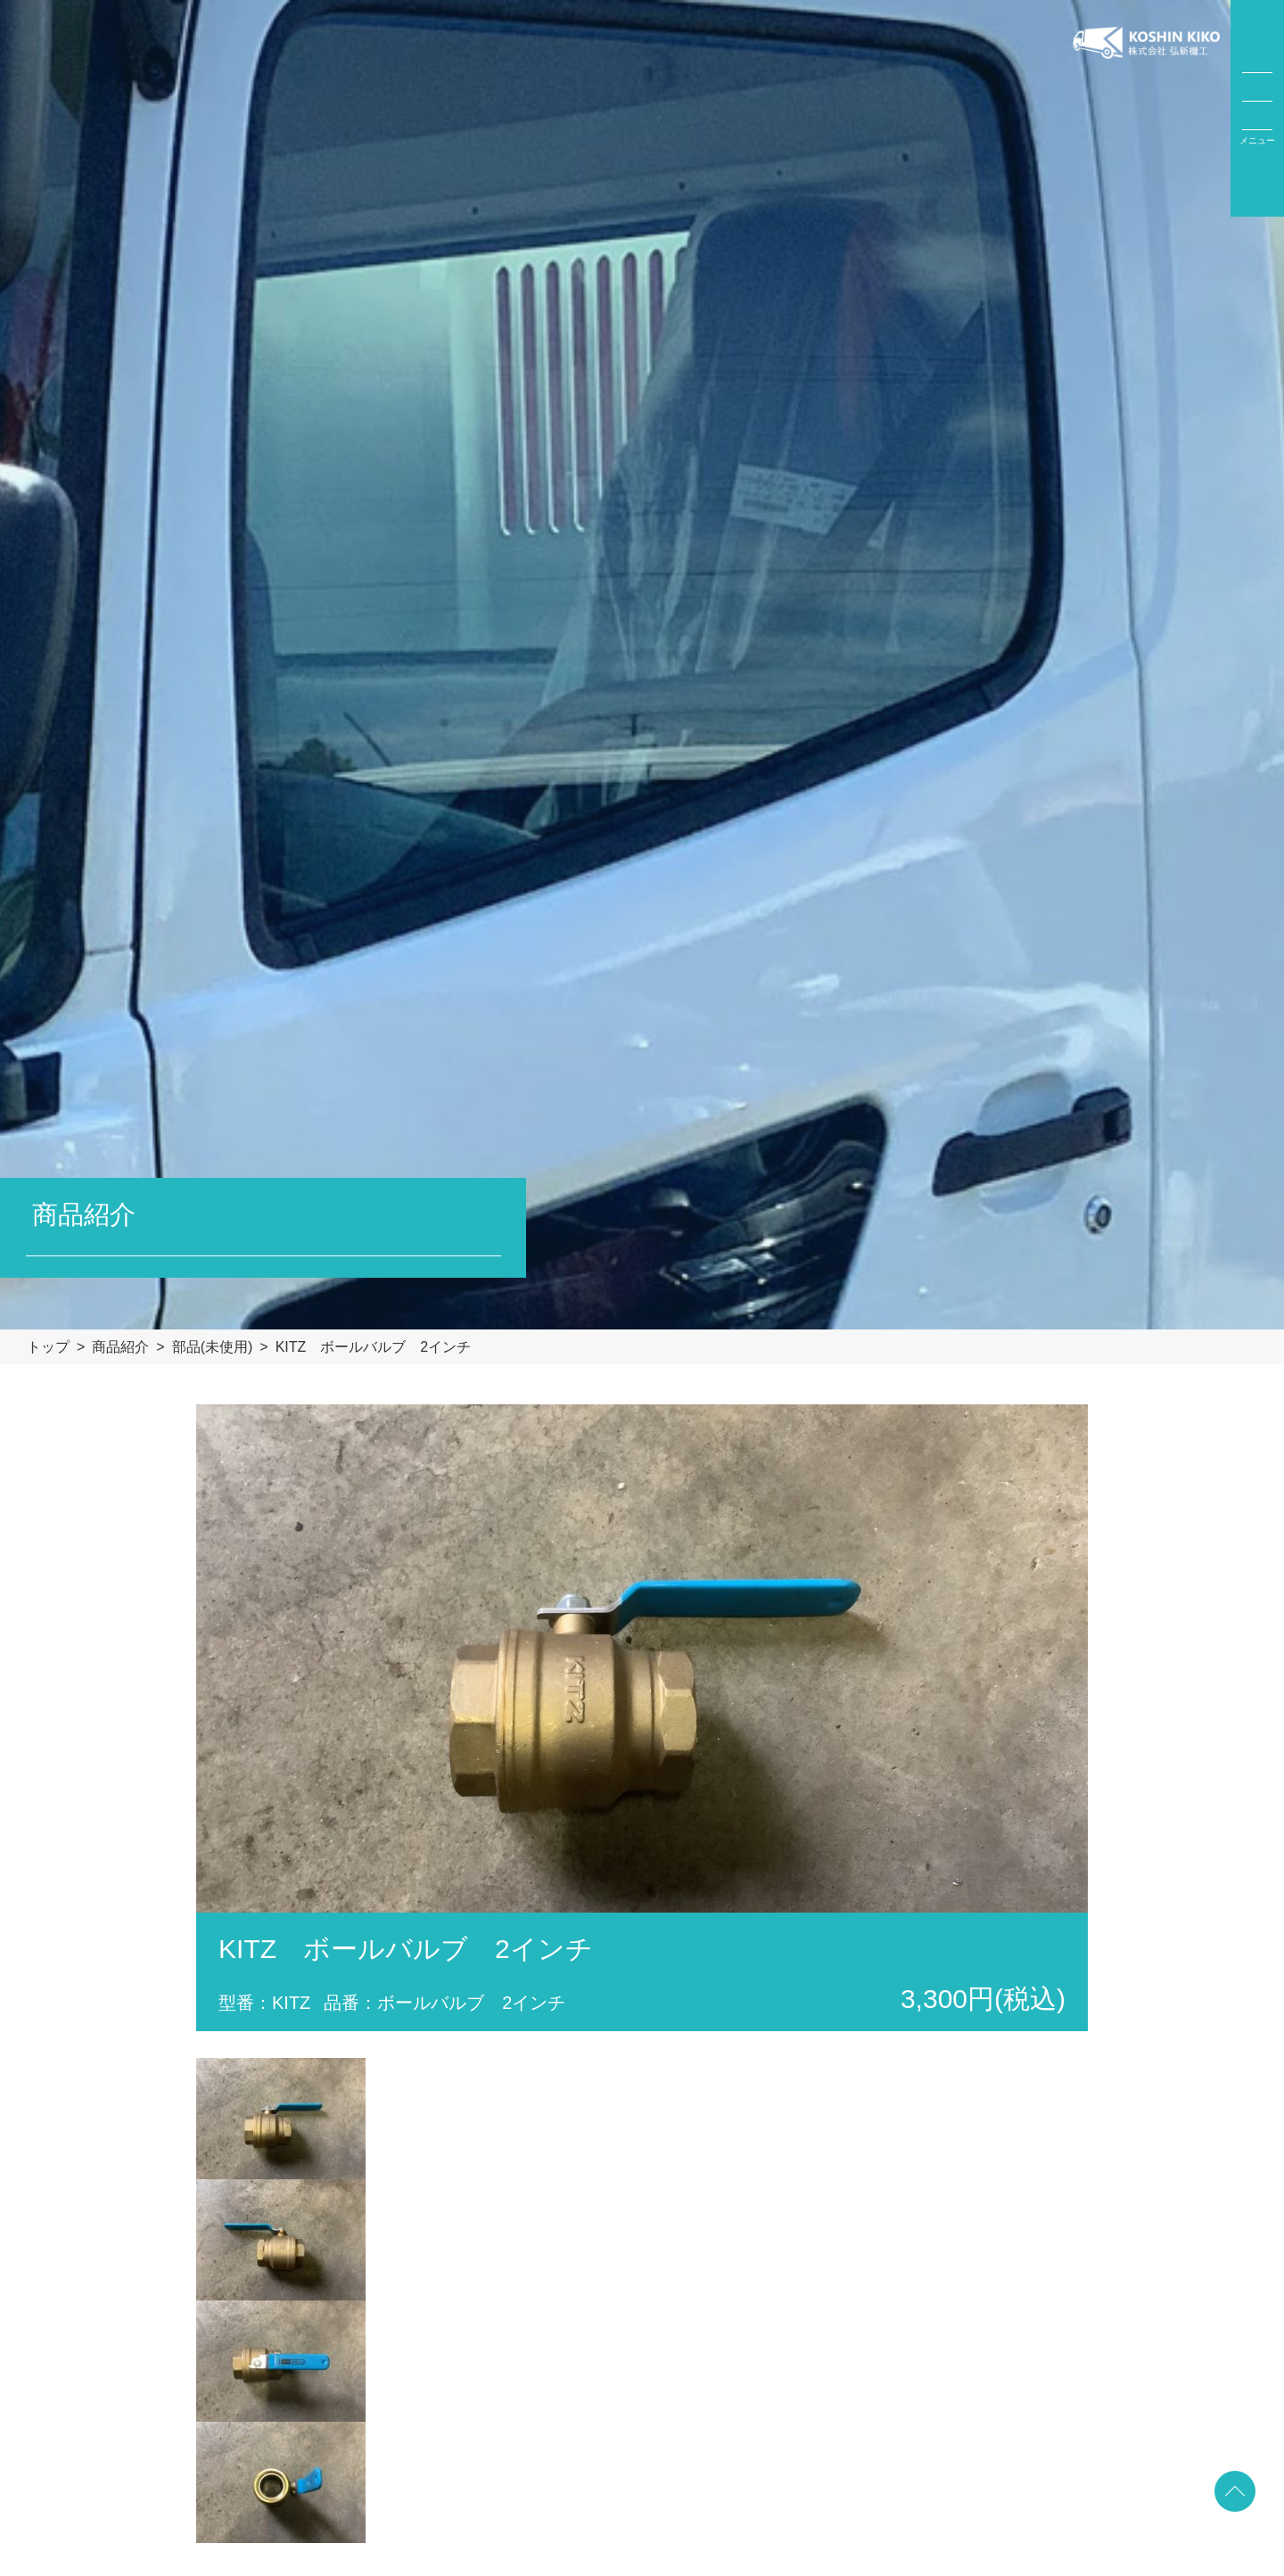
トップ (48, 1346)
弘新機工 (1146, 108)
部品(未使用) (212, 1346)
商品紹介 (120, 1346)
